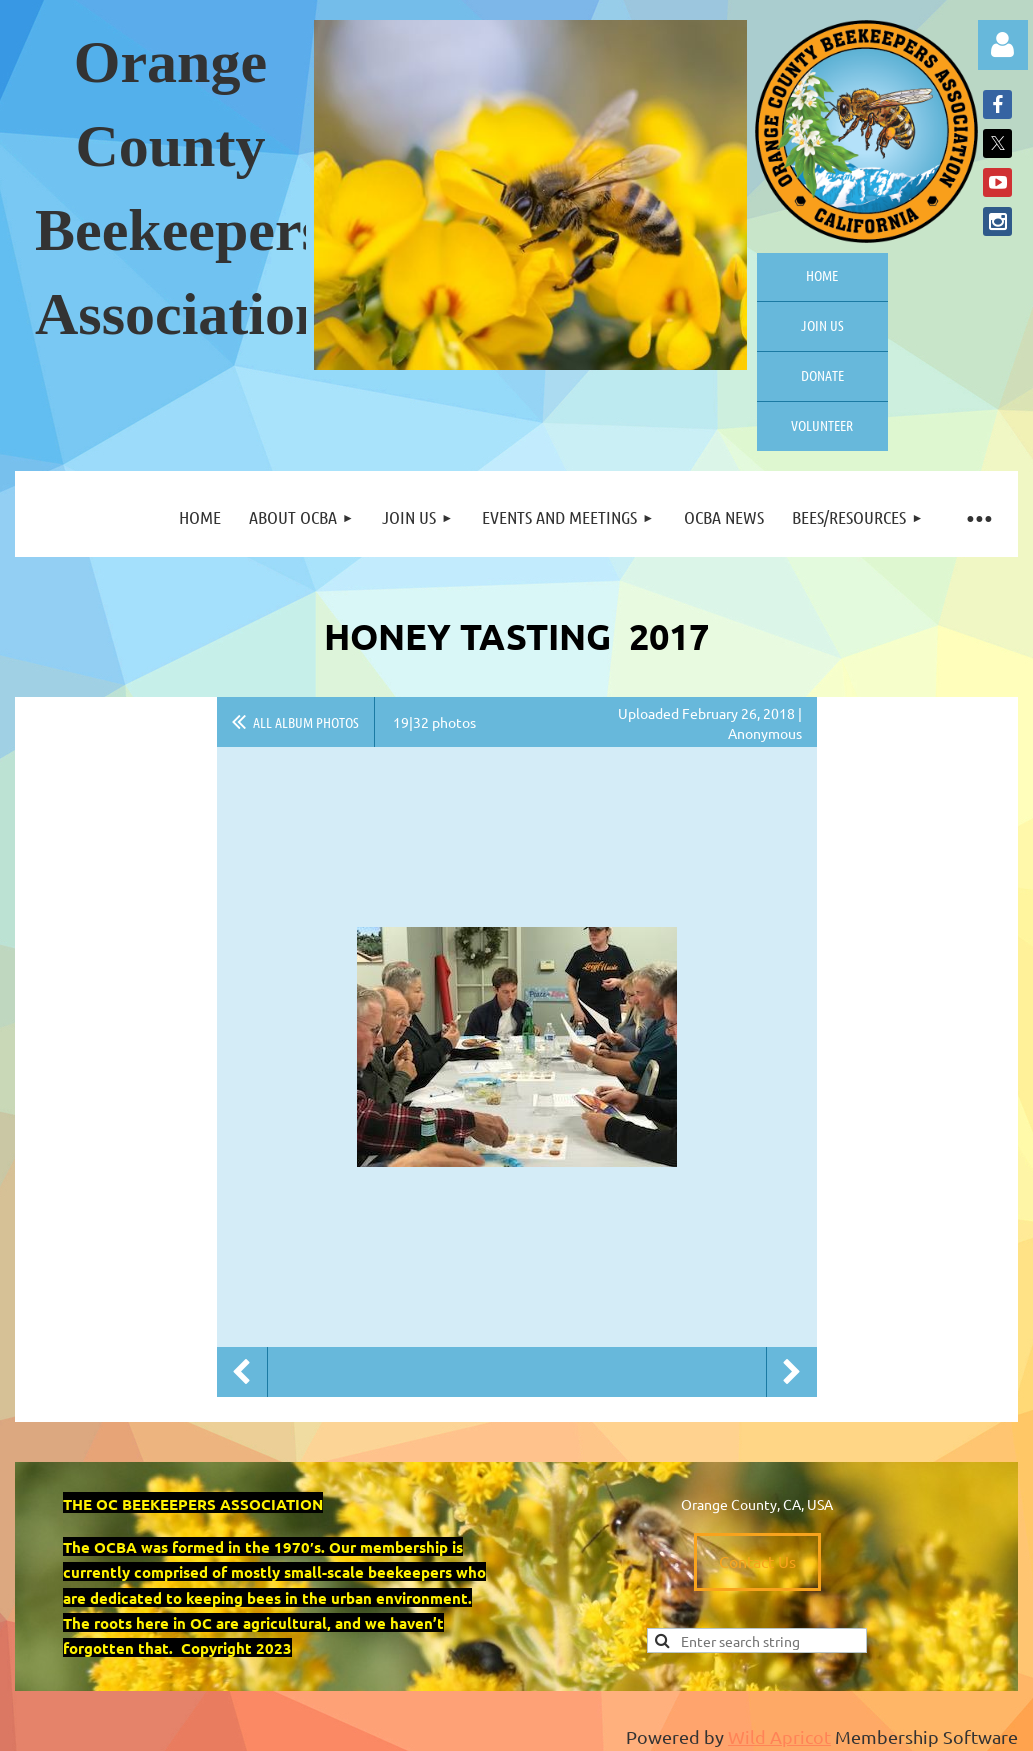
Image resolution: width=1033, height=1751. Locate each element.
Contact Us (757, 1561)
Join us (822, 325)
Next (792, 1372)
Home (822, 275)
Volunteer (822, 425)
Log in (1003, 45)
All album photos (306, 722)
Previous (242, 1372)
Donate (822, 375)
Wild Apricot (779, 1736)
